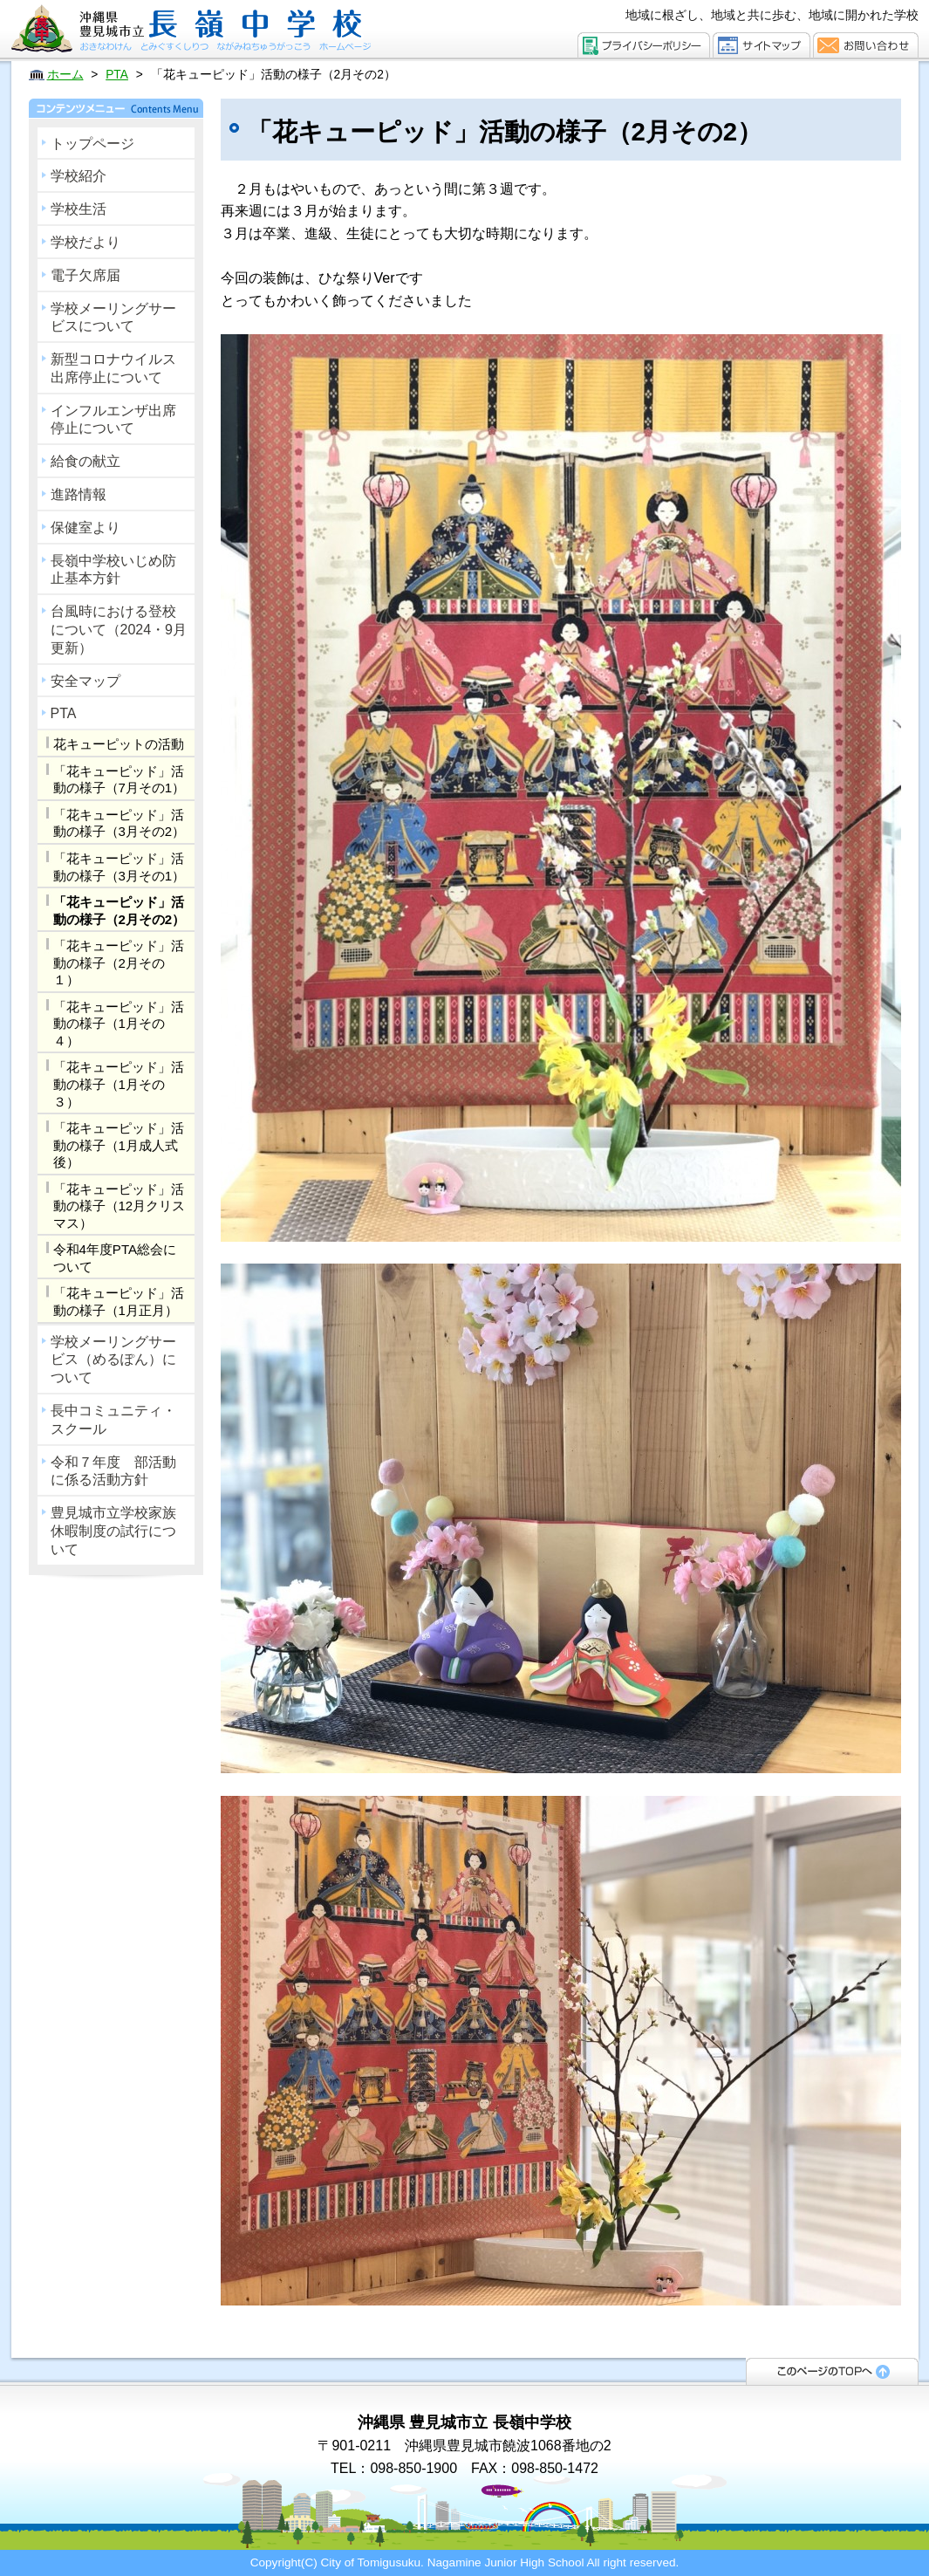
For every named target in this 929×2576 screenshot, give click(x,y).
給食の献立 (85, 461)
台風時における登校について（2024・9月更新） (119, 629)
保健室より (85, 527)
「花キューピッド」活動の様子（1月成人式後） (118, 1144)
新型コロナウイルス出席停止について (113, 368)
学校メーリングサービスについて (113, 317)
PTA (64, 713)
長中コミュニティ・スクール (113, 1419)
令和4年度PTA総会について (114, 1258)
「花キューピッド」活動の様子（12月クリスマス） (119, 1206)
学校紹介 (78, 175)
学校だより (85, 242)
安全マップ (85, 681)
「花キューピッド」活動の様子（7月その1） (119, 780)
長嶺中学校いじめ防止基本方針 (113, 569)
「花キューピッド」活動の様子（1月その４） (118, 1023)
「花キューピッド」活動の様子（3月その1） (119, 867)
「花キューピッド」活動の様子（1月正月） (118, 1301)
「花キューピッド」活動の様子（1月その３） (118, 1083)
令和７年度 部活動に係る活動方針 (113, 1471)
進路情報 (78, 494)
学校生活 (78, 209)
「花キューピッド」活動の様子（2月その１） (118, 962)
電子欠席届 (85, 275)
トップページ (92, 143)
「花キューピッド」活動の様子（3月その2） (119, 823)
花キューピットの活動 (118, 743)
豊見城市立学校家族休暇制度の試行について (113, 1531)
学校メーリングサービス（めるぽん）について (113, 1360)
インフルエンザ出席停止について (113, 419)
